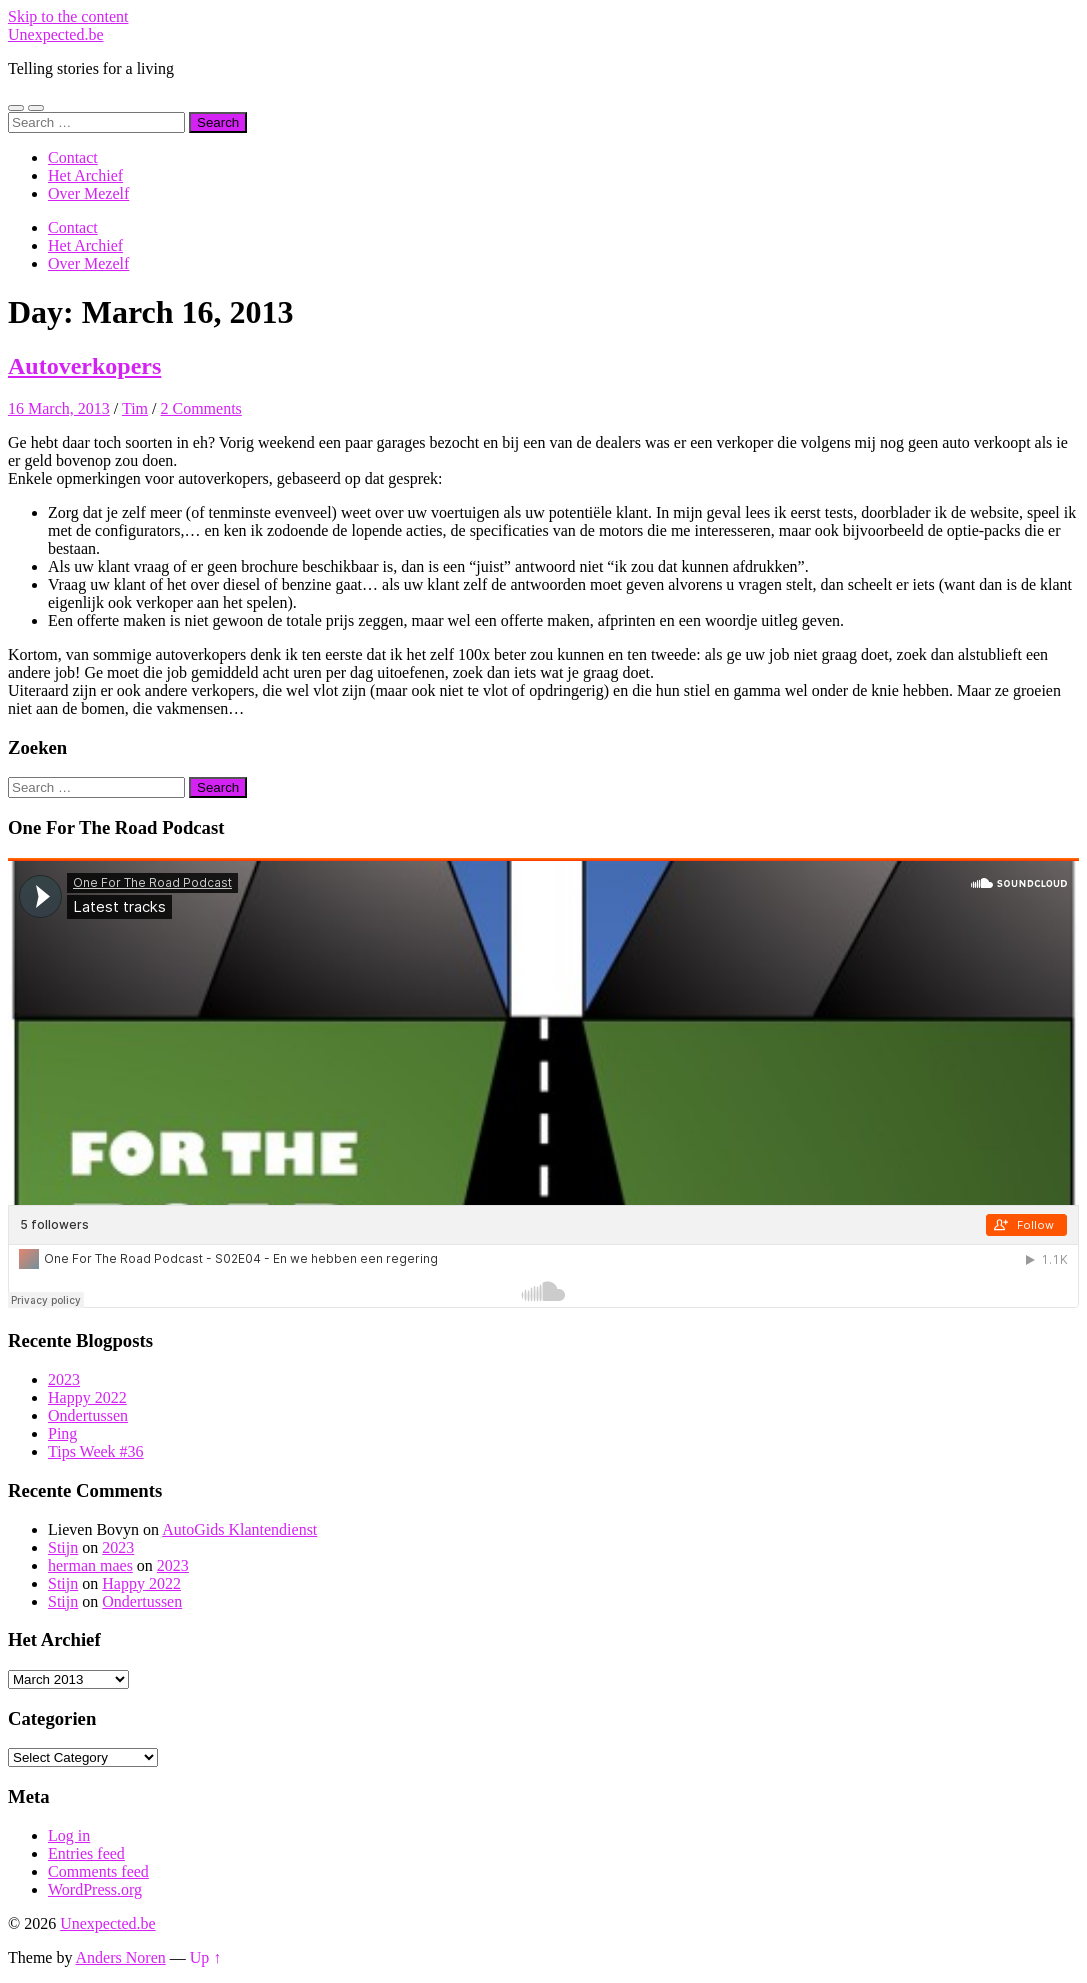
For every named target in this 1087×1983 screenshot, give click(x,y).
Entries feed (86, 1853)
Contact (73, 157)
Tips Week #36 (96, 1451)
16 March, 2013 (59, 408)
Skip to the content (68, 16)
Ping (62, 1433)
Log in (69, 1835)
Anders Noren (121, 1957)
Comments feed (98, 1871)
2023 (64, 1379)
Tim (135, 408)
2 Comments (200, 408)
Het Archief (85, 175)
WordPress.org (95, 1889)
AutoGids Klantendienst (239, 1529)
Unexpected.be (56, 34)
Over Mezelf (88, 193)
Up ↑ (206, 1957)
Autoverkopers (84, 366)
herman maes (90, 1565)
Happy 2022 (87, 1397)
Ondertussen (88, 1415)
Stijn (63, 1547)
